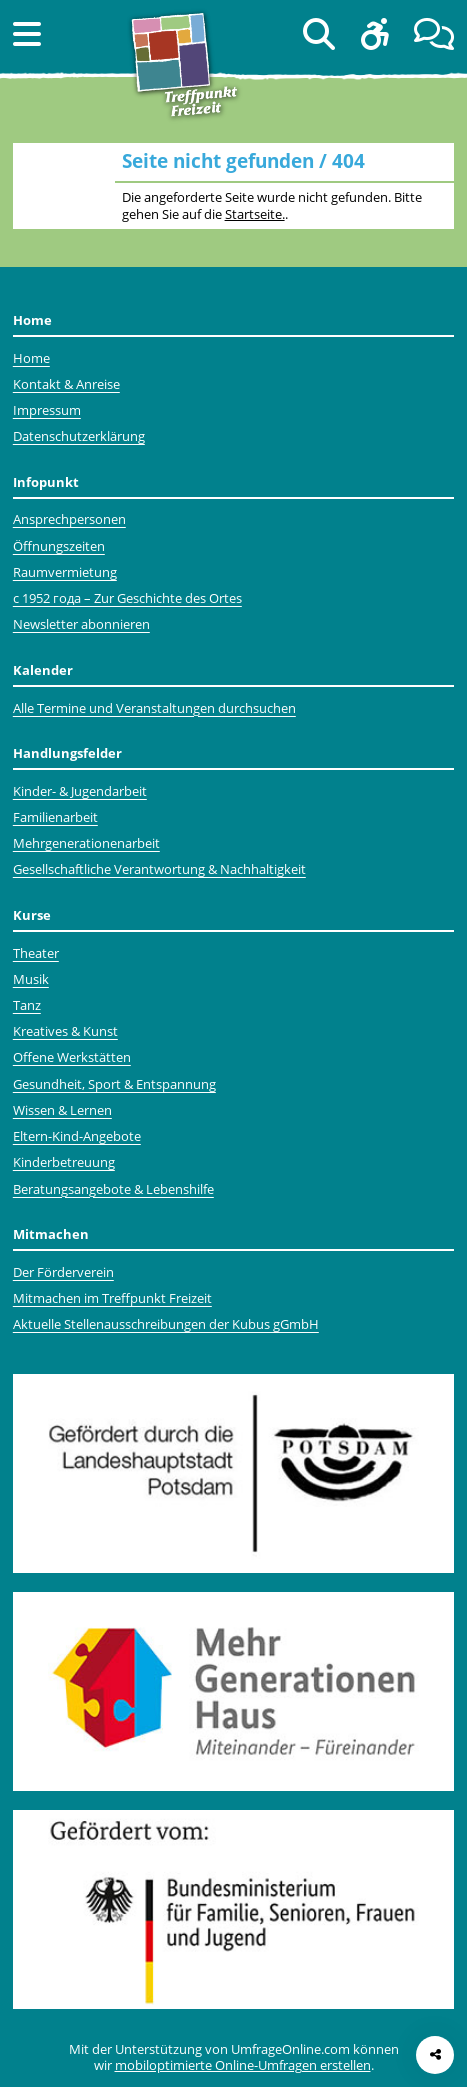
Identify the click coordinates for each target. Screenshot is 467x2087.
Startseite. (255, 214)
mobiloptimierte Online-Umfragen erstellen (243, 2065)
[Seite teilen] (435, 2055)
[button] (27, 33)
